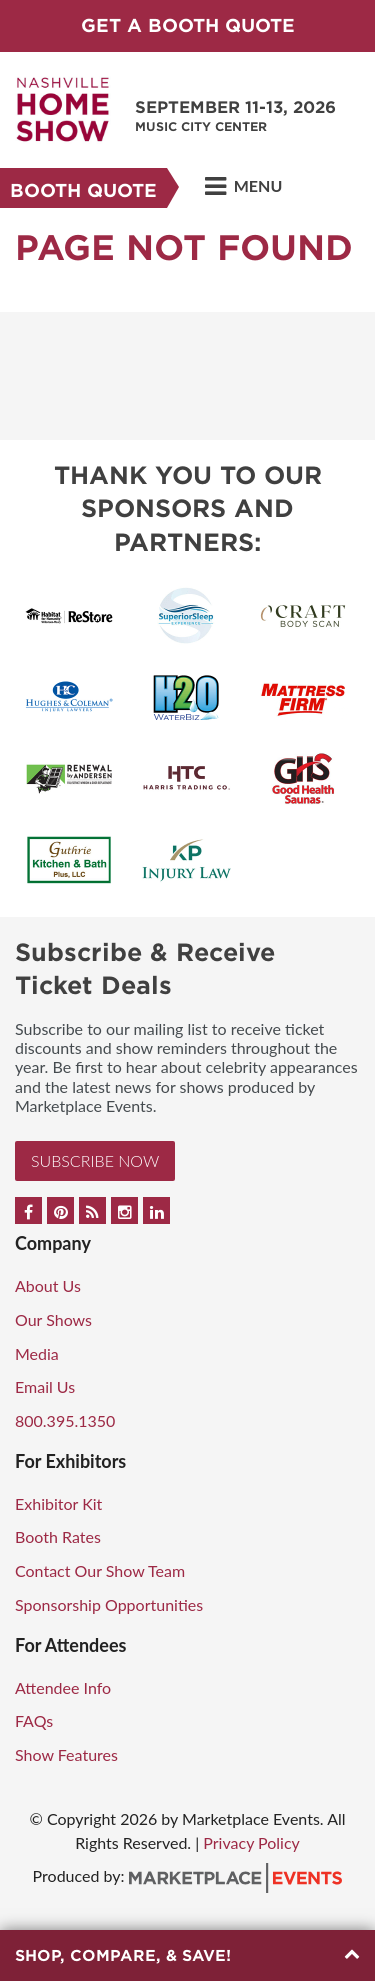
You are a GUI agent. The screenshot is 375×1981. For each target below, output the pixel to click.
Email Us (45, 1386)
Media (37, 1353)
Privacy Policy (251, 1842)
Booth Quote (83, 190)
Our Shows (53, 1319)
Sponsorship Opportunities (109, 1604)
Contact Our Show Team (100, 1570)
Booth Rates (58, 1536)
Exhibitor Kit (58, 1503)
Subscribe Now (95, 1160)
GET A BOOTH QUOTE (188, 25)
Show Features (66, 1754)
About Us (48, 1285)
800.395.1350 (65, 1420)
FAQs (34, 1720)
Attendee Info (63, 1687)
